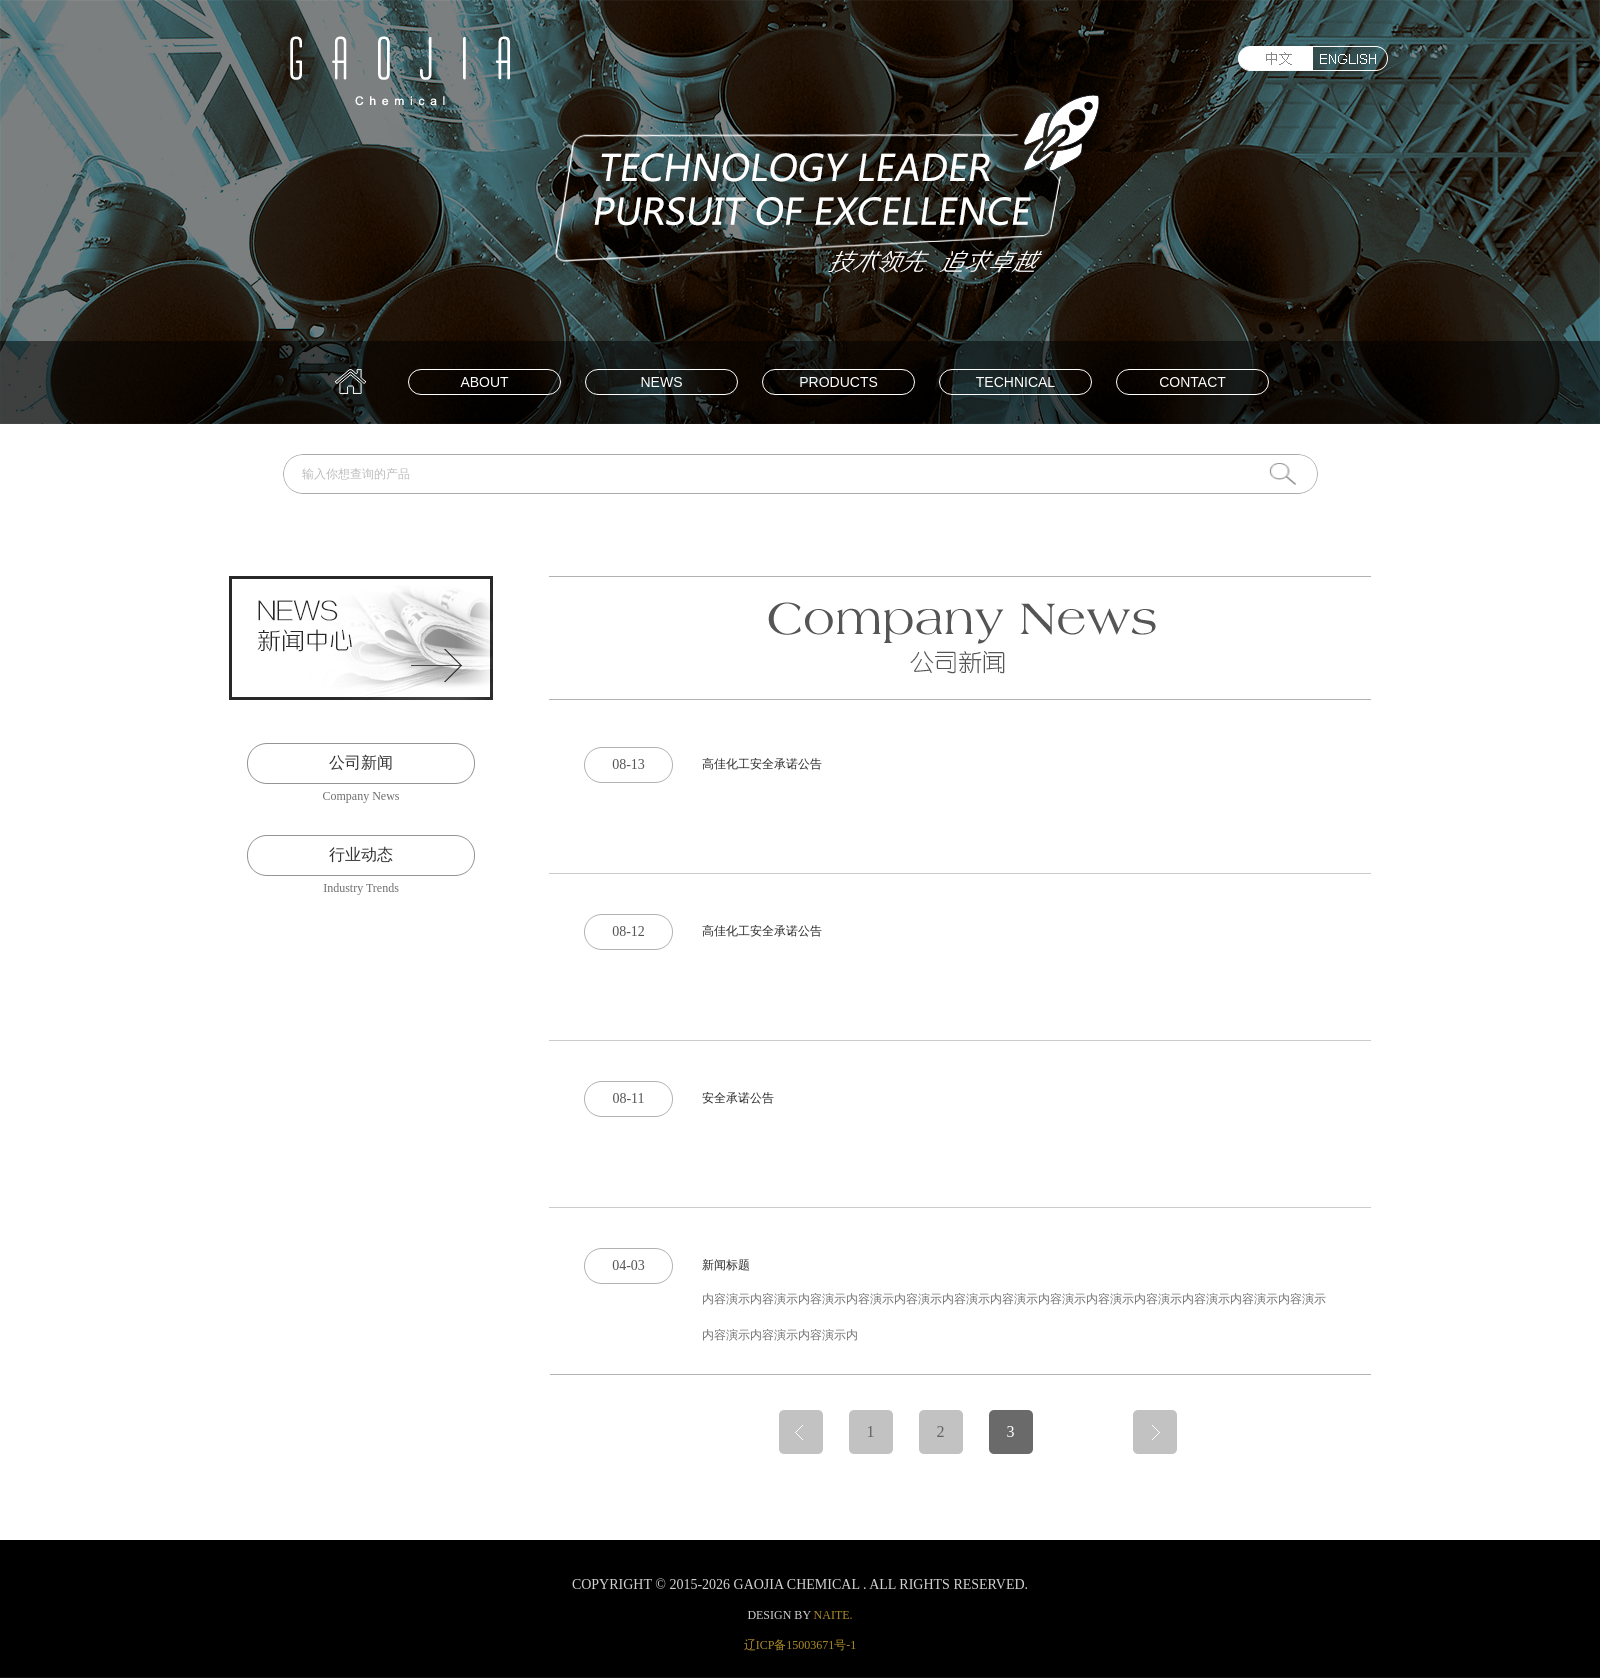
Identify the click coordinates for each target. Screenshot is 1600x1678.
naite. (833, 1615)
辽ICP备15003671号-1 (800, 1645)
